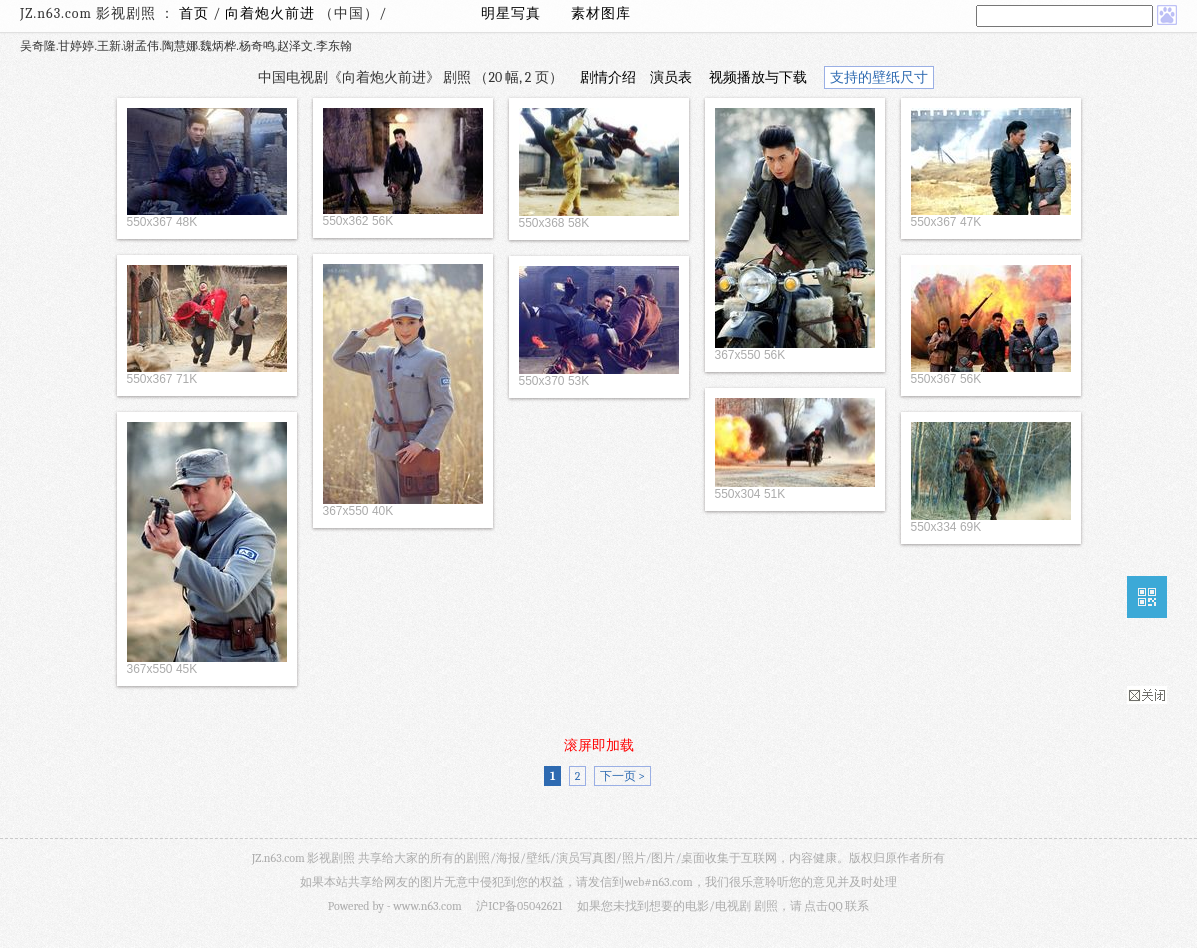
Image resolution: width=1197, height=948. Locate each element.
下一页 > (622, 776)
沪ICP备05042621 (519, 906)
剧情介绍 (608, 77)
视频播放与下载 (758, 77)
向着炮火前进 (272, 13)
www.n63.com (427, 906)
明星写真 (511, 13)
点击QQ (823, 906)
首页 (194, 13)
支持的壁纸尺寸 (879, 77)
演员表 (671, 77)
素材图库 (601, 13)
